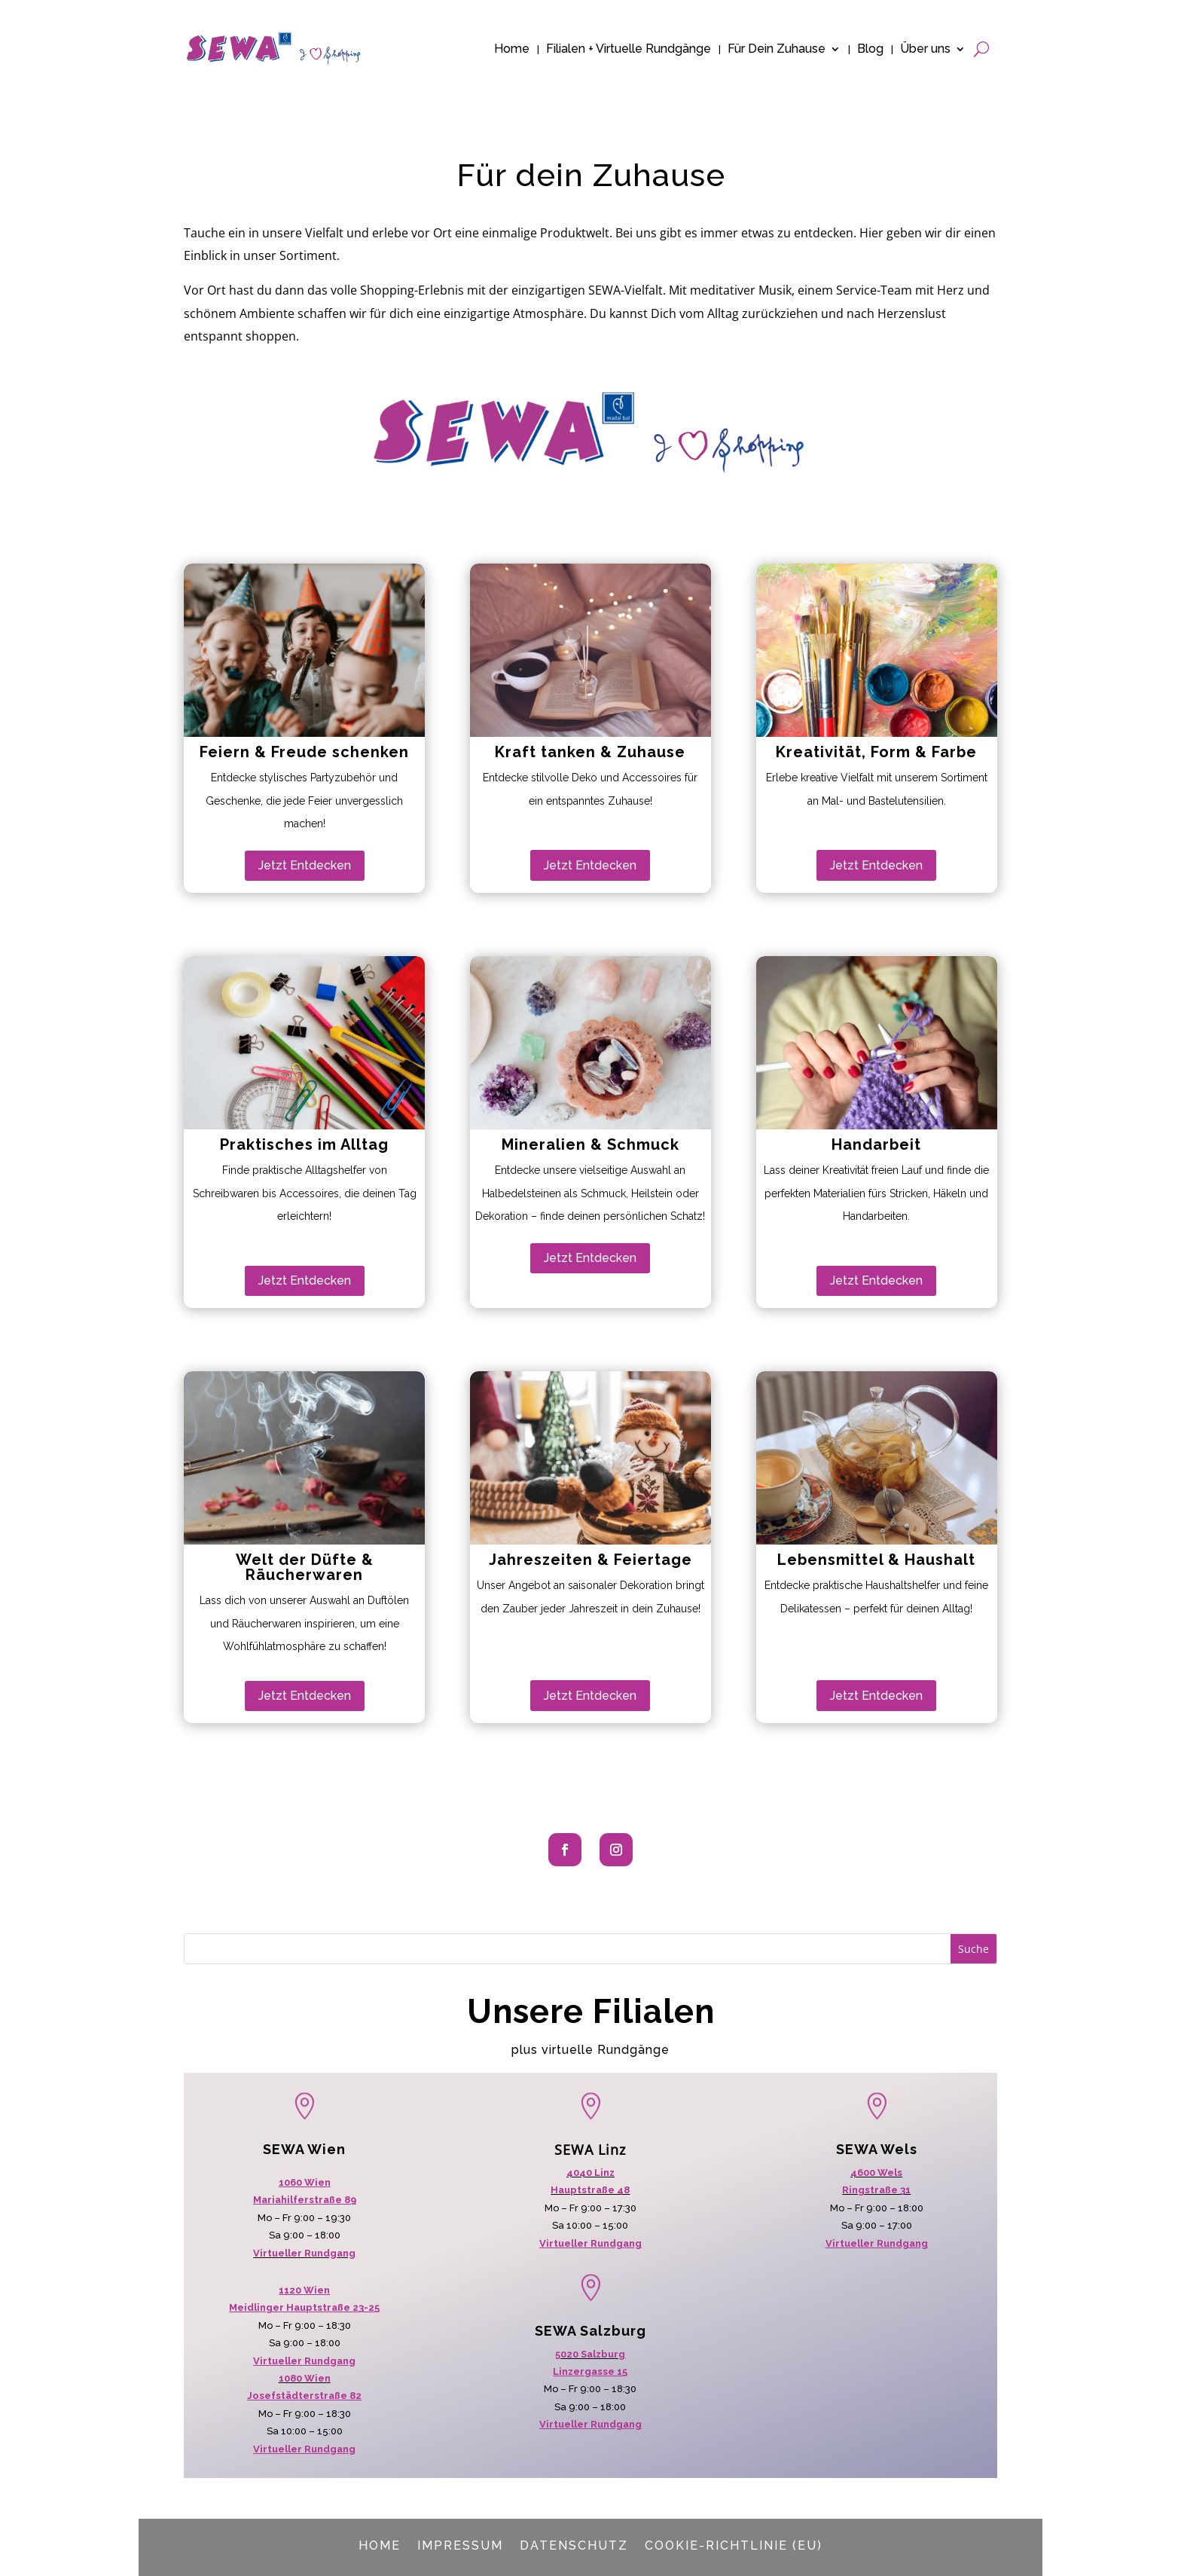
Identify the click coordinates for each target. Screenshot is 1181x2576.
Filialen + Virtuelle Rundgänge (628, 48)
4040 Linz (590, 2172)
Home (511, 48)
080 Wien (307, 2378)
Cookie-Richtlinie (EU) (733, 2544)
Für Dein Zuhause (776, 48)
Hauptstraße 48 (590, 2190)
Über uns (925, 48)
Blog (870, 48)
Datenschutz (574, 2544)
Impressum (460, 2544)
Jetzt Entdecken (304, 865)
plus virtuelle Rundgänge (590, 2050)
